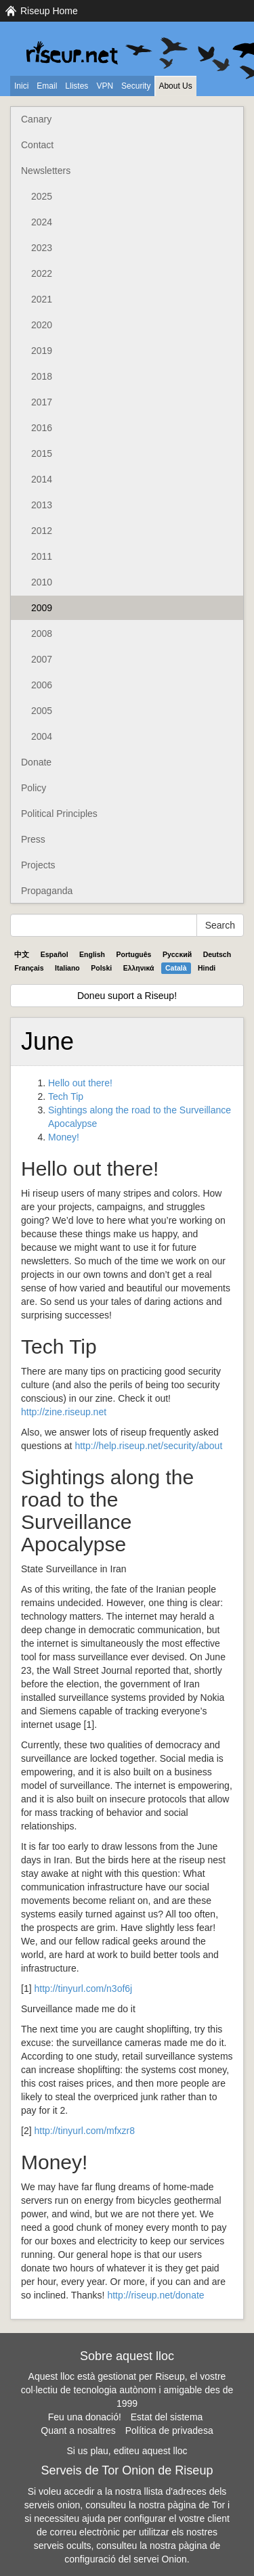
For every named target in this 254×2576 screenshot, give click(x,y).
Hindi (206, 968)
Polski (101, 968)
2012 (41, 530)
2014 (41, 479)
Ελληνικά (138, 968)
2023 (41, 247)
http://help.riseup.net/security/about (148, 1445)
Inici (21, 86)
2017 (41, 402)
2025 (41, 196)
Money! (63, 1137)
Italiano (67, 968)
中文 (21, 954)
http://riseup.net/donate (155, 2295)
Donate (36, 762)
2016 (41, 427)
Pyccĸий (177, 954)
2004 (41, 736)
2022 (41, 273)
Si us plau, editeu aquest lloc (126, 2450)
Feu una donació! (84, 2417)
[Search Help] (103, 925)
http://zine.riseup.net (63, 1411)
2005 (41, 710)
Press (33, 839)
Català (176, 968)
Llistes (76, 86)
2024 (41, 222)
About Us (175, 86)
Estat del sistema (167, 2417)
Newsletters (45, 170)
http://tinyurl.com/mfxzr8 (84, 2130)
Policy (33, 787)
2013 (41, 504)
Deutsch (217, 954)
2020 (41, 324)
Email (47, 86)
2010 (41, 582)
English (92, 954)
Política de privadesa (169, 2430)
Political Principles (59, 813)
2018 (41, 376)
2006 (41, 685)
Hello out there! (80, 1083)
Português (134, 954)
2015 (41, 453)
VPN (104, 86)
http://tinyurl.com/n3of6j (83, 1988)
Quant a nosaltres (78, 2430)
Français (28, 968)
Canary (36, 119)
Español (54, 954)
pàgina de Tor (197, 2505)
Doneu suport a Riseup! (127, 995)
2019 (41, 350)
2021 (41, 299)
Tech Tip (65, 1096)
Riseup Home (49, 10)
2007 (41, 659)
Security (135, 86)
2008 (41, 633)
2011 (41, 556)
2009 (41, 607)
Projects (38, 865)
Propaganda (46, 890)
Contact (37, 144)
